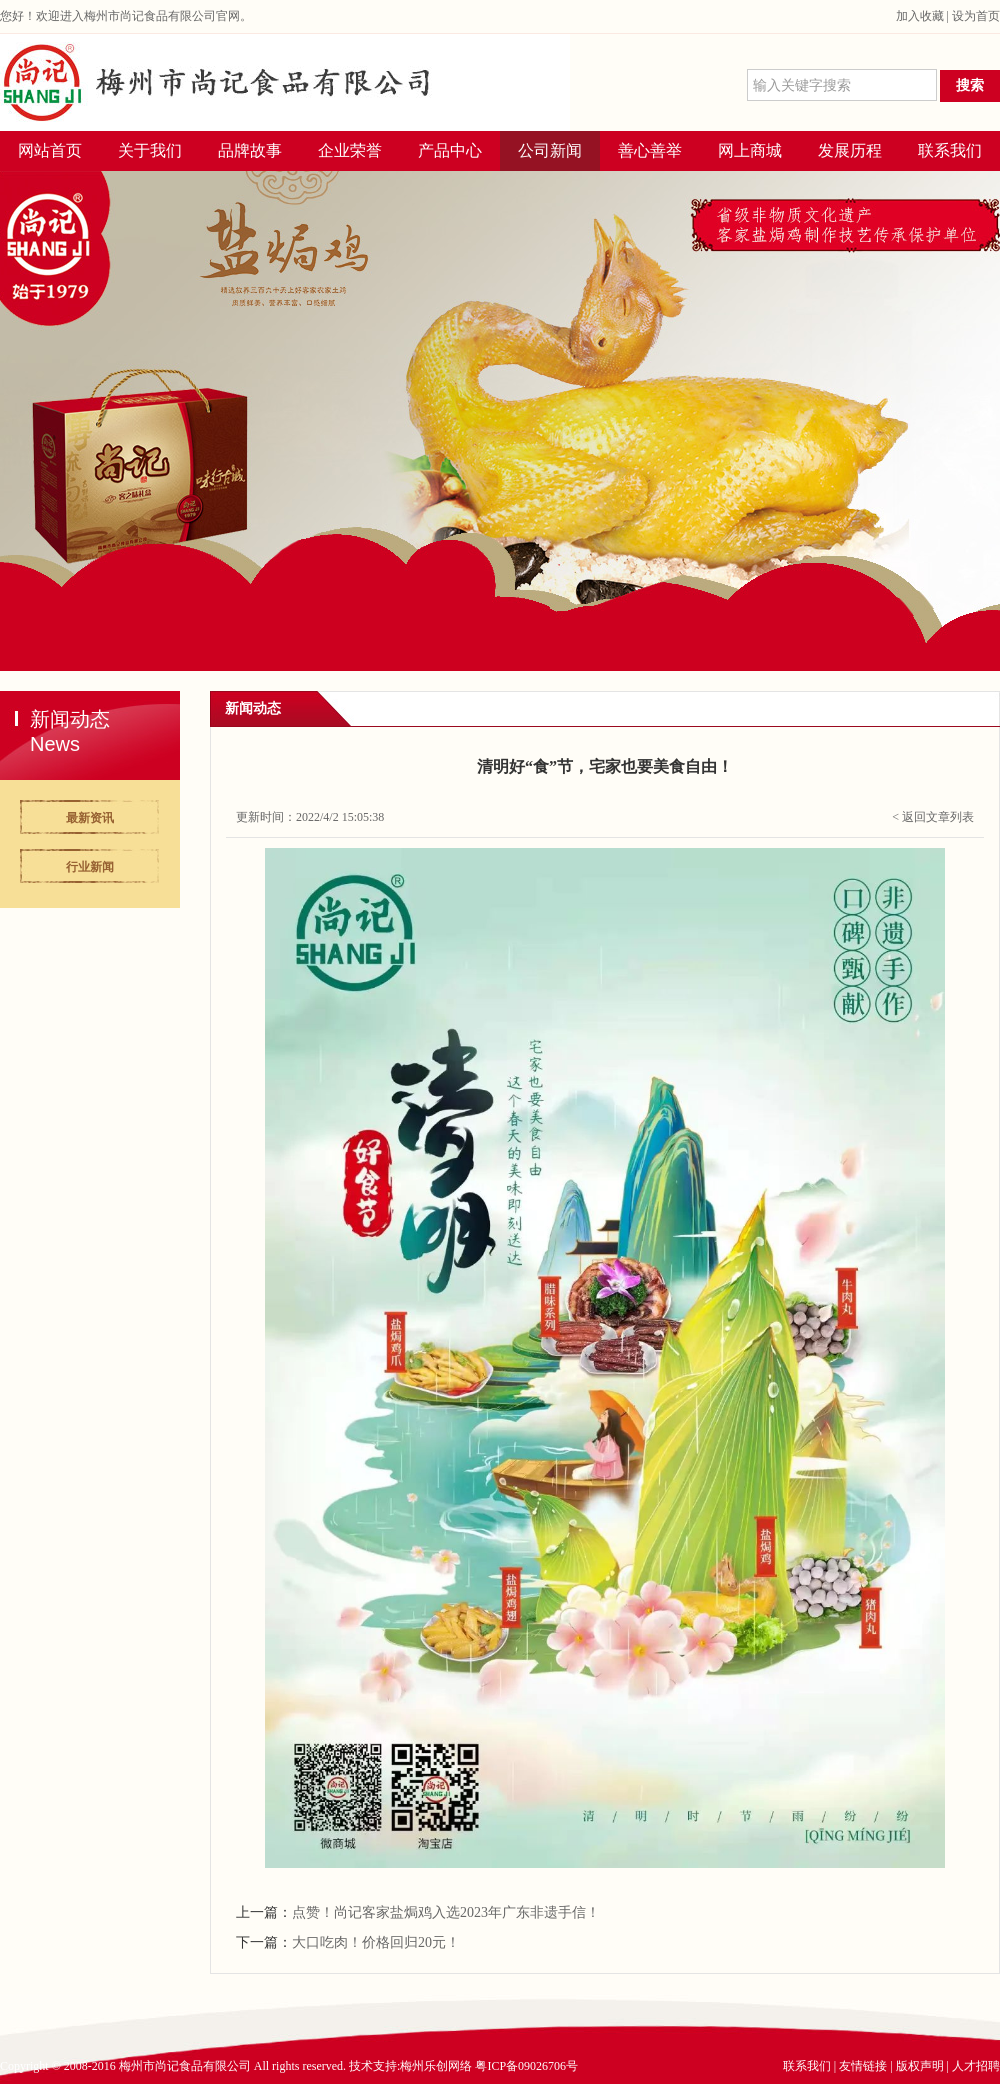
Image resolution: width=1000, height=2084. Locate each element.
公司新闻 (550, 150)
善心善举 (650, 150)
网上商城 (750, 150)
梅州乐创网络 (436, 2066)
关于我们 (150, 150)
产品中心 (450, 150)
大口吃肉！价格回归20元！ (376, 1942)
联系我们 (950, 150)
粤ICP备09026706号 (526, 2066)
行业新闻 (90, 867)
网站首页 (50, 150)
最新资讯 (90, 818)
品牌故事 (250, 150)
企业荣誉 (350, 150)
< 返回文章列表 (933, 817)
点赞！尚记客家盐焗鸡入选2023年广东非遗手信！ (446, 1912)
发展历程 (850, 150)
